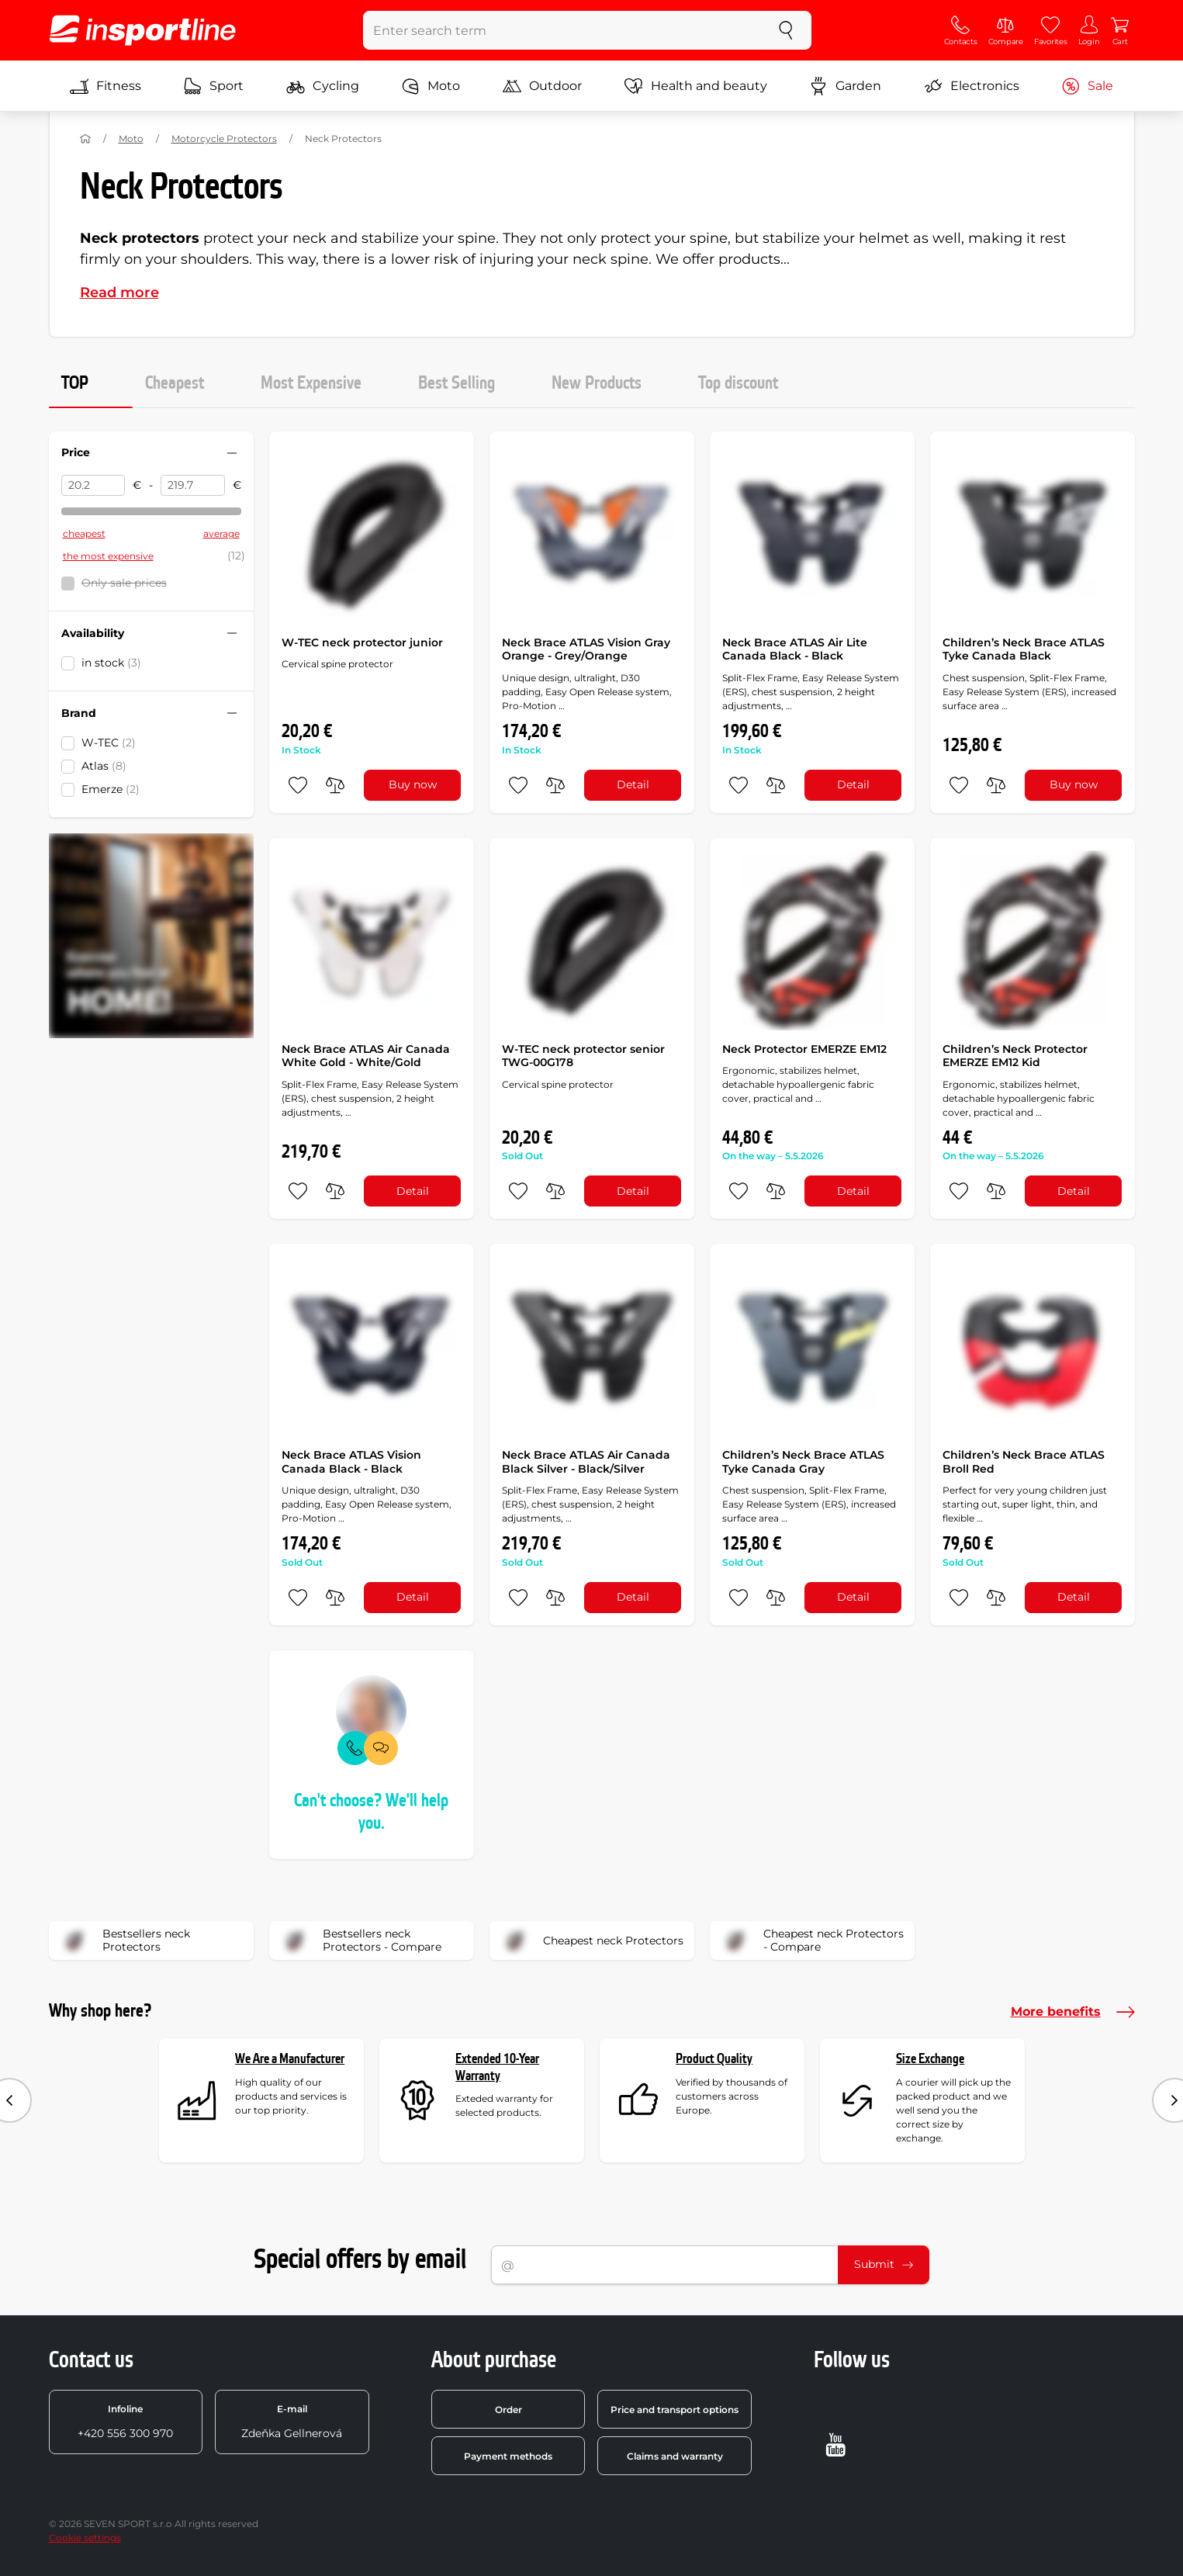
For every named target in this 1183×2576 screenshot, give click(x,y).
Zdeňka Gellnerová (291, 2421)
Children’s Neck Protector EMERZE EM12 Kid (1015, 1056)
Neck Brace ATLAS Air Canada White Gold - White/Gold (366, 1056)
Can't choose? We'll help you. (371, 1812)
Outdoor (542, 86)
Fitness (105, 86)
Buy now (413, 784)
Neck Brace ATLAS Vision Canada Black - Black (351, 1462)
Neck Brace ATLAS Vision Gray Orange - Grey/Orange (586, 649)
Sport (213, 86)
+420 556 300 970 (125, 2421)
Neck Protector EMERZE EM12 (804, 1049)
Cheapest (174, 383)
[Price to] (193, 486)
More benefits (1073, 2012)
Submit (883, 2264)
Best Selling (456, 383)
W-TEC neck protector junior (362, 642)
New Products (597, 383)
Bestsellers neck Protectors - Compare (360, 1940)
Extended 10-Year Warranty (497, 2067)
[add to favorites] (298, 785)
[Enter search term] (562, 30)
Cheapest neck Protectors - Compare (812, 1940)
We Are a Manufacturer (289, 2059)
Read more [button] (119, 292)
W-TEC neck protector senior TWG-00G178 (583, 1056)
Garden (845, 86)
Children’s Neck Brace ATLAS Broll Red (1024, 1462)
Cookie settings (85, 2537)
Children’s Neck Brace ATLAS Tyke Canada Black (1024, 649)
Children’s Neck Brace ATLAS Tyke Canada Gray (803, 1462)
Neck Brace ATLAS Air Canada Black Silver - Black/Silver (586, 1462)
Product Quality (714, 2059)
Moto (430, 86)
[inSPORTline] (142, 30)
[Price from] (93, 486)
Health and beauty (695, 86)
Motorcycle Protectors (224, 138)
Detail (633, 784)
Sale (1087, 86)
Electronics (971, 86)
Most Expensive (311, 383)
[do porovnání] (335, 785)
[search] (785, 30)
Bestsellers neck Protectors (124, 1940)
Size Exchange (930, 2059)
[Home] (85, 139)
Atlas (103, 766)
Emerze (110, 789)
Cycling (322, 86)
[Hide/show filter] (232, 453)
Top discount (738, 383)
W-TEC (108, 743)
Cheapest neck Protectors (591, 1940)
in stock (111, 663)
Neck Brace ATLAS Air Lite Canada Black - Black (794, 649)
